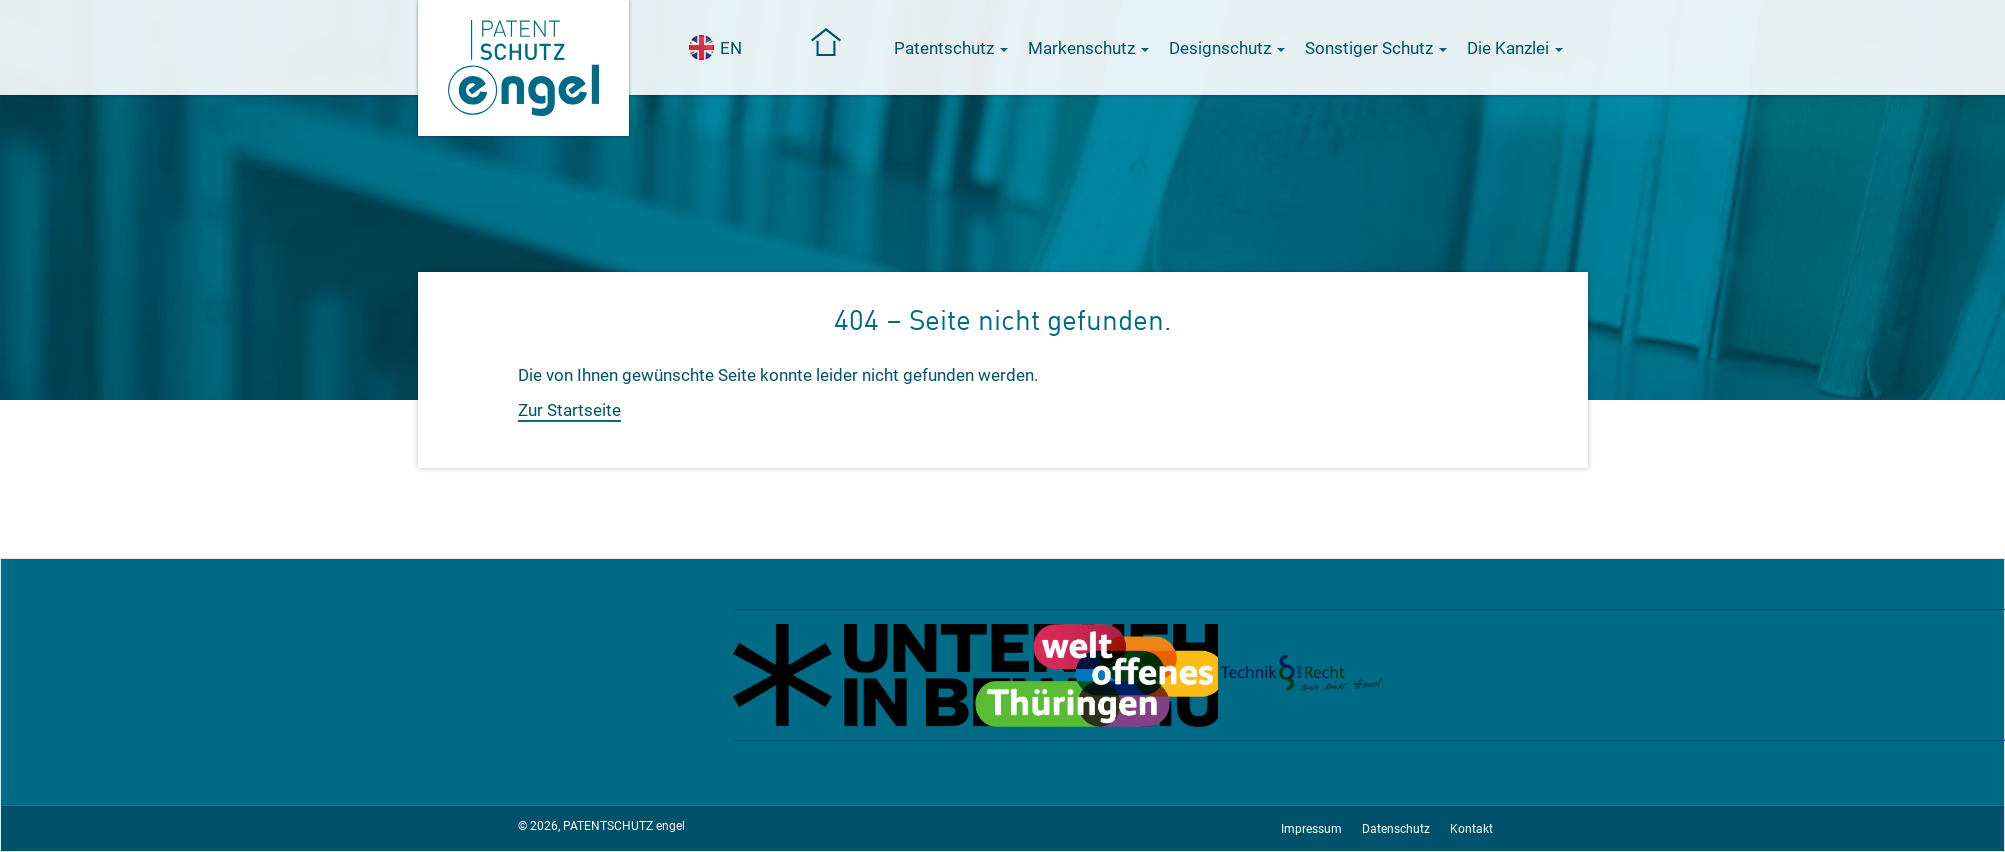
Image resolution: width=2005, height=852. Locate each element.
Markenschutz (1088, 48)
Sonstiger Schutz (1376, 48)
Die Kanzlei (1515, 48)
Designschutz (1227, 48)
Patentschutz (951, 48)
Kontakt (1471, 829)
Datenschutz (1396, 829)
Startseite (826, 42)
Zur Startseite (569, 410)
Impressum (1311, 829)
